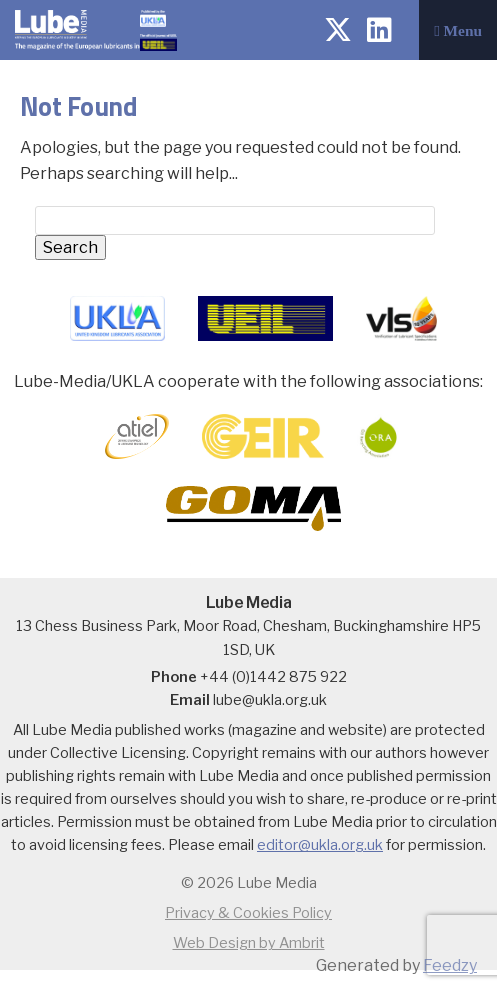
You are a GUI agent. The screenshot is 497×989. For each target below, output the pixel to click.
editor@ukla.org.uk (320, 845)
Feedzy (450, 965)
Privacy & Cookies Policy (248, 913)
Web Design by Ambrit (249, 943)
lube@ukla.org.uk (270, 700)
